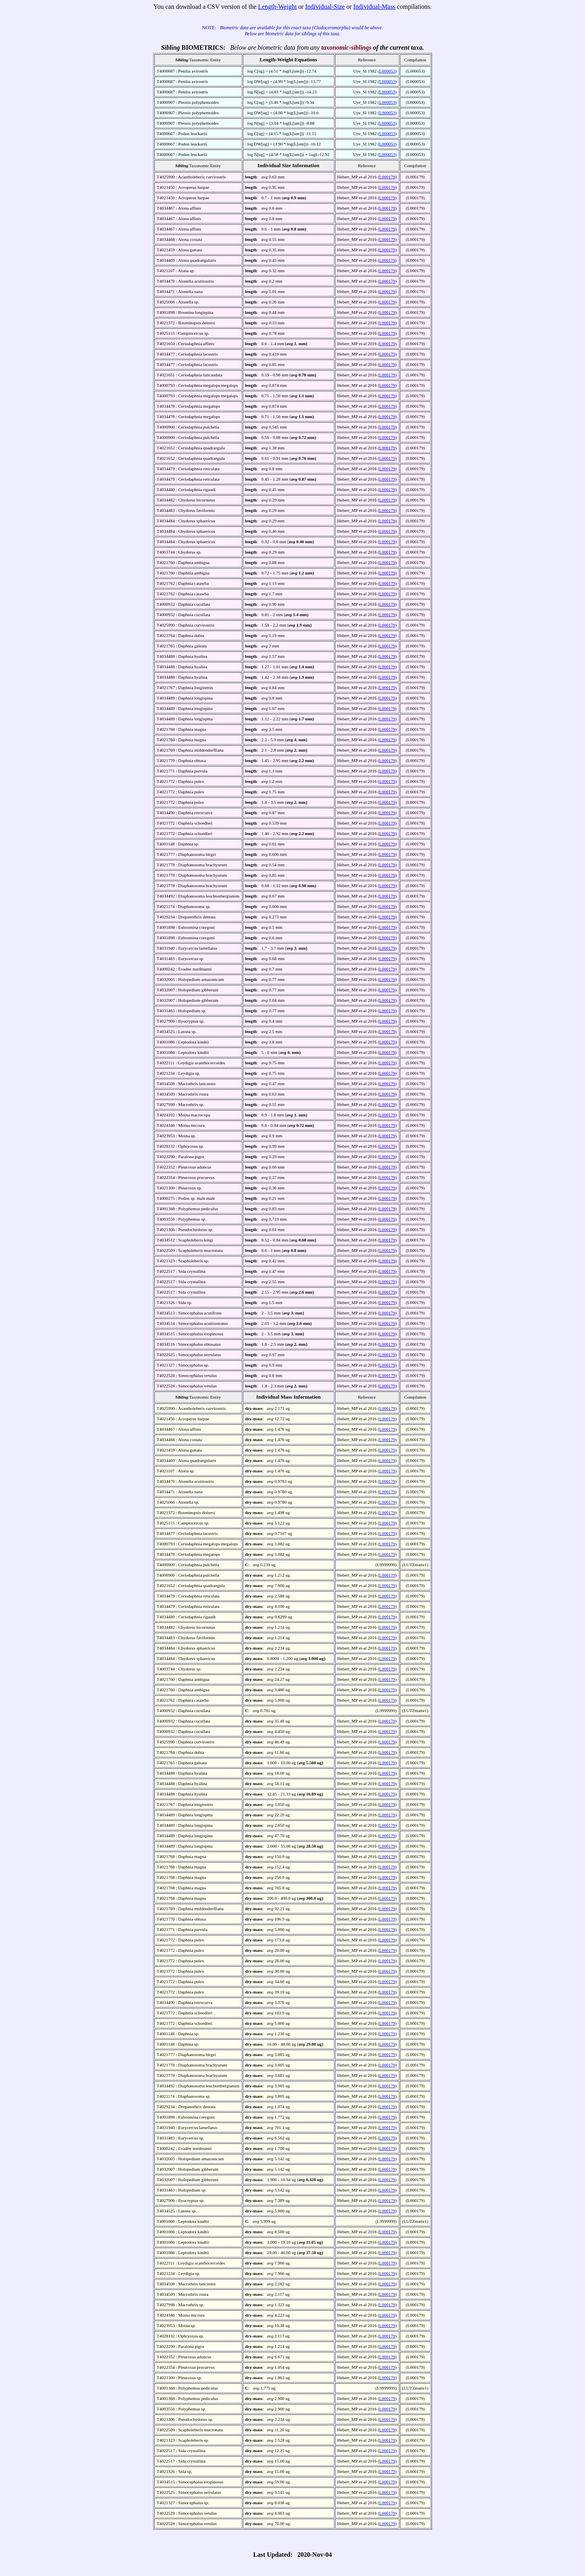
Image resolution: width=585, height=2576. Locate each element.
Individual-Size (325, 6)
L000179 (387, 176)
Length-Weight (277, 6)
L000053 (387, 71)
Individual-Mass (374, 6)
